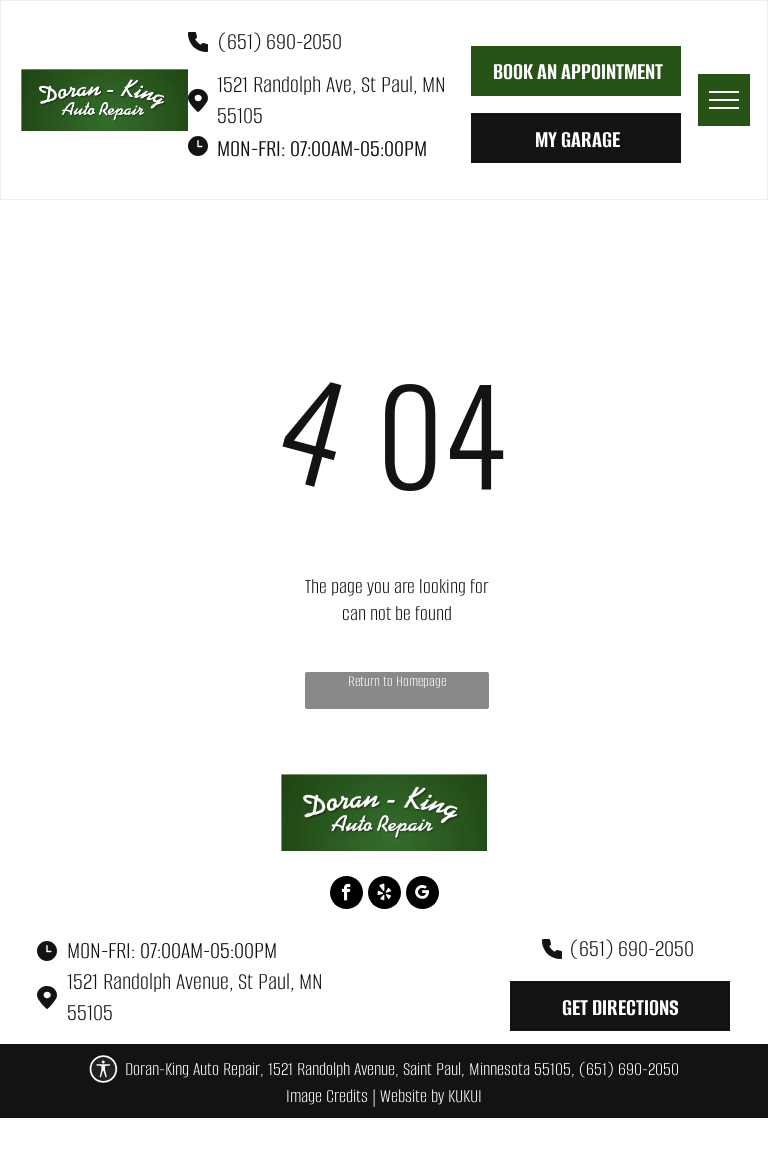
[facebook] (346, 895)
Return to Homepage (397, 681)
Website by (412, 1096)
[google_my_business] (422, 895)
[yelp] (384, 895)
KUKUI (465, 1096)
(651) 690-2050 (280, 41)
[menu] (724, 100)
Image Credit (323, 1096)
